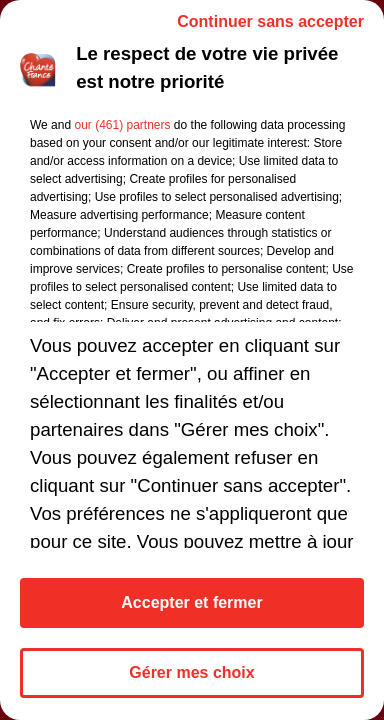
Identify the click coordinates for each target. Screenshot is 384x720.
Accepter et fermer (191, 602)
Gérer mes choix (191, 672)
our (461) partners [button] (122, 125)
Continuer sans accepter (270, 21)
